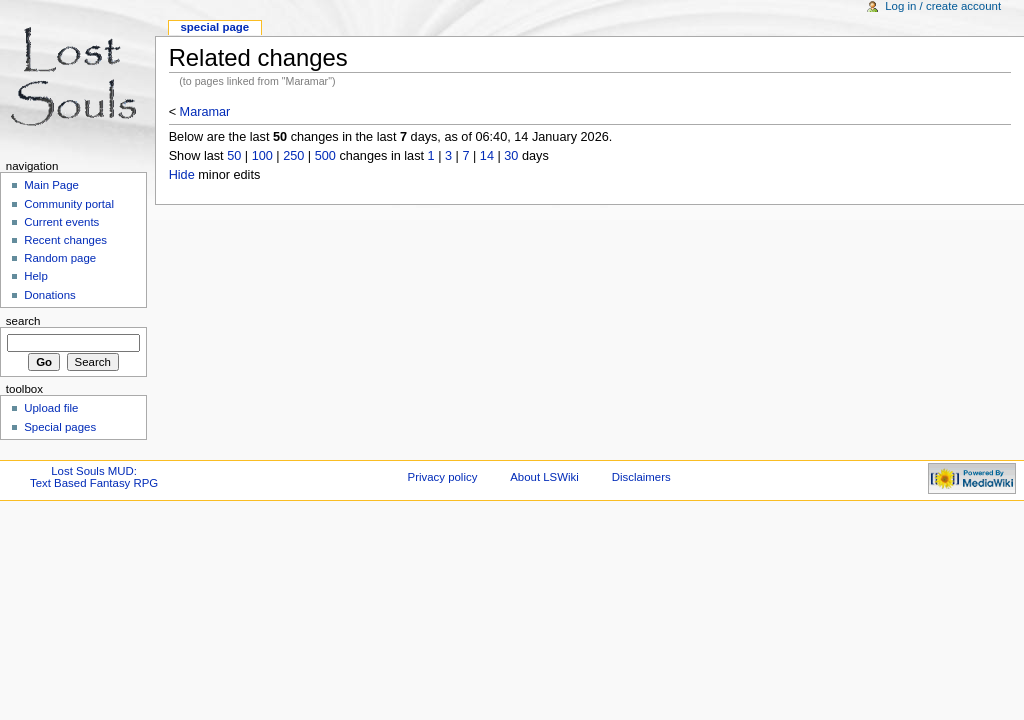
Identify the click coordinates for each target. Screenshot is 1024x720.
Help (36, 276)
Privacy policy (443, 477)
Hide (182, 175)
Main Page (51, 185)
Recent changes (65, 240)
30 (511, 156)
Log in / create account (943, 6)
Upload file (51, 408)
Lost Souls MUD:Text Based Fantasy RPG (94, 477)
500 (325, 156)
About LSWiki (544, 477)
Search (23, 321)
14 (487, 156)
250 (293, 156)
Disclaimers (641, 477)
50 (234, 156)
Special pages (60, 427)
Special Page (214, 27)
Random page (60, 258)
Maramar (205, 112)
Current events (61, 222)
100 (262, 156)
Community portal (69, 204)
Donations (50, 295)
